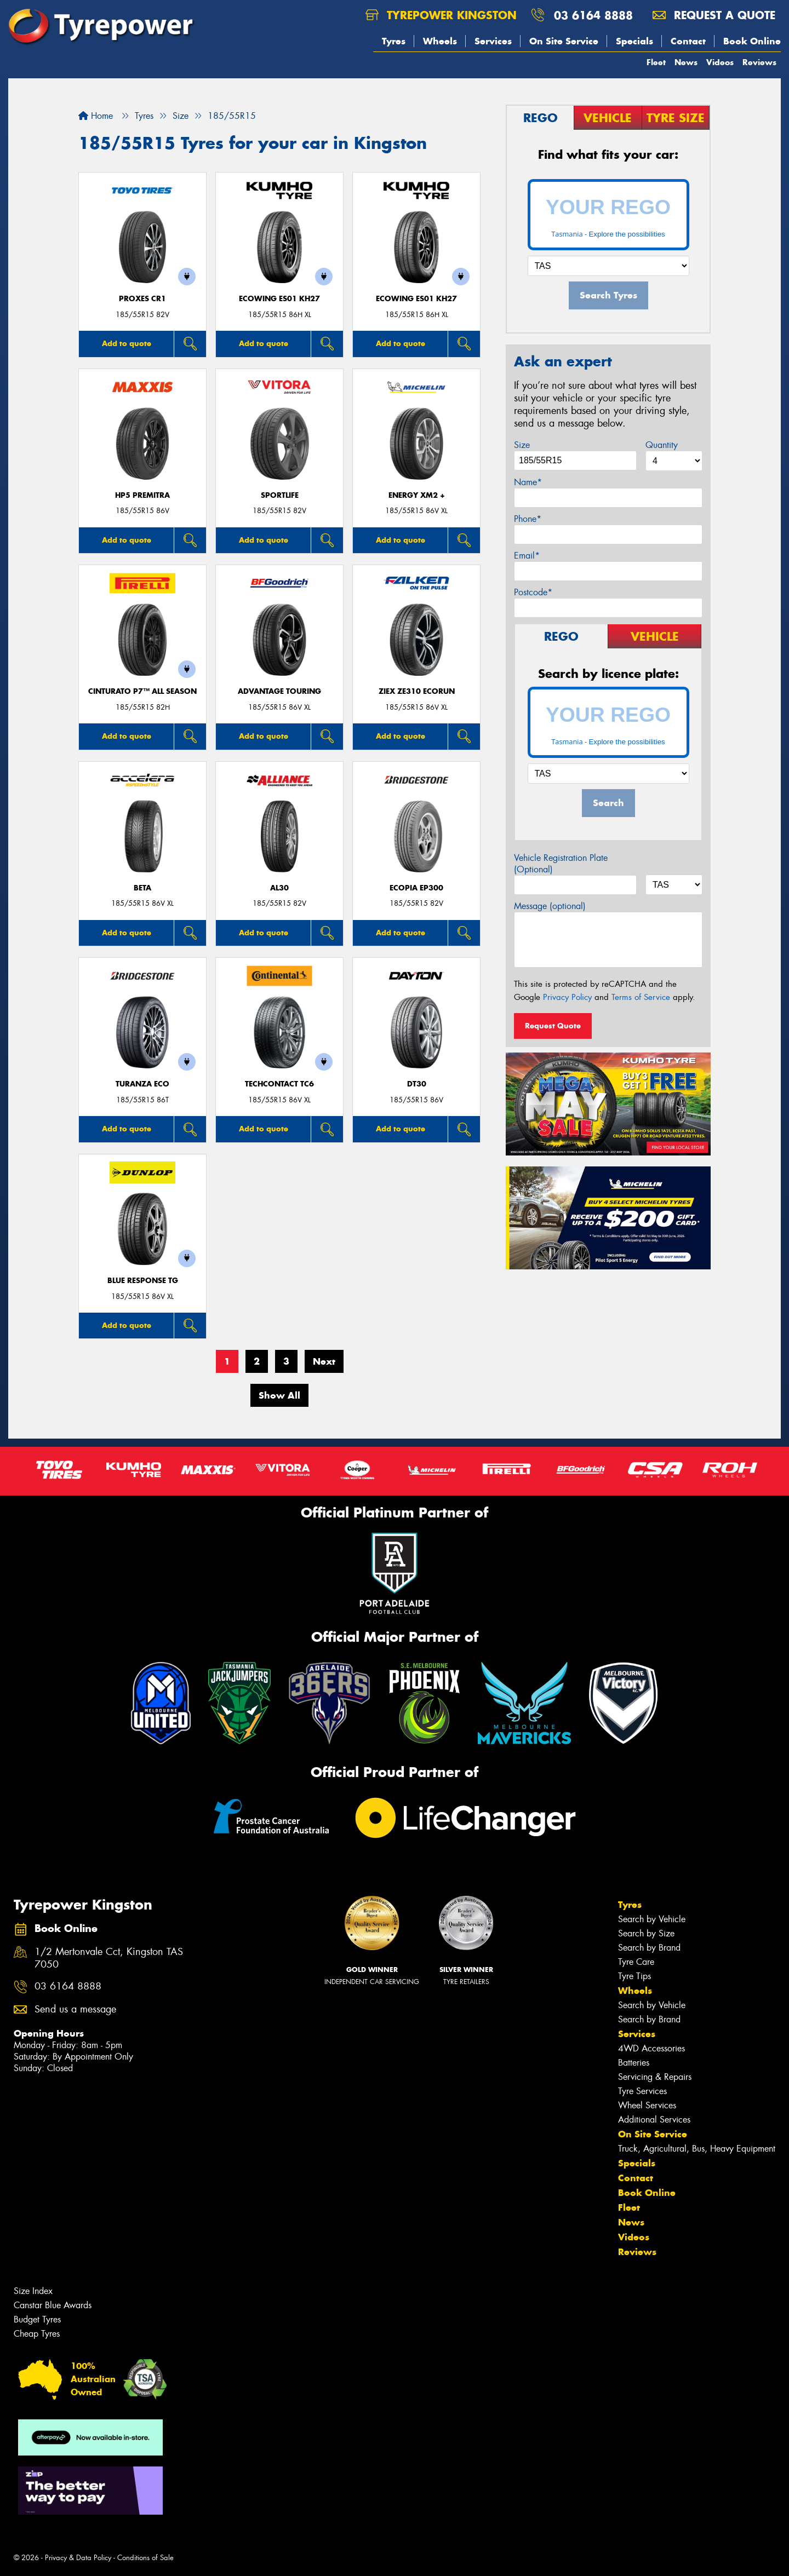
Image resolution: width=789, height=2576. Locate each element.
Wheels (440, 41)
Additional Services (654, 2119)
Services (493, 41)
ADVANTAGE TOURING (279, 691)
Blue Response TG (142, 1280)
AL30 (279, 888)
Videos (720, 62)
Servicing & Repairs (654, 2077)
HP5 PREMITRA (142, 495)
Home (95, 116)
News (685, 62)
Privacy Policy (567, 997)
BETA (142, 888)
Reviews (759, 62)
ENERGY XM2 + (416, 495)
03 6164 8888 (593, 15)
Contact (688, 41)
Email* (527, 555)
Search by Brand (649, 1947)
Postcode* (533, 592)
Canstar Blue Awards (53, 2305)
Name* (528, 482)
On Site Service (563, 41)
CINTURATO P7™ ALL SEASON (142, 691)
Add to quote (126, 343)
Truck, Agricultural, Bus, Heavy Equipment (696, 2148)
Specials (634, 41)
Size (522, 445)
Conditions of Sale (145, 2557)
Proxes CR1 (142, 298)
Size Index (33, 2291)
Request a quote (714, 15)
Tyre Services (642, 2091)
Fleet (656, 62)
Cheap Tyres (37, 2333)
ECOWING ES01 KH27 (279, 298)
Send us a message (75, 2009)
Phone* (527, 519)
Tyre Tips (634, 1976)
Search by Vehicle (651, 1919)
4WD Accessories (651, 2048)
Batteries (633, 2062)
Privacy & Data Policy (78, 2557)
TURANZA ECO (142, 1084)
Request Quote (553, 1026)
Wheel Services (647, 2105)
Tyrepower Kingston (441, 15)
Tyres (393, 41)
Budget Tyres (37, 2319)
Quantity (661, 445)
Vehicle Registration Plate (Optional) (561, 863)
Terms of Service (640, 997)
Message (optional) (550, 906)
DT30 (416, 1084)
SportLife (280, 495)
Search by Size (646, 1933)
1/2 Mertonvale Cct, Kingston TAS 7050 (109, 1958)
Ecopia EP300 (416, 888)
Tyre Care (636, 1962)
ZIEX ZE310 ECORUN (417, 691)
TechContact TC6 (279, 1084)
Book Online (752, 41)
